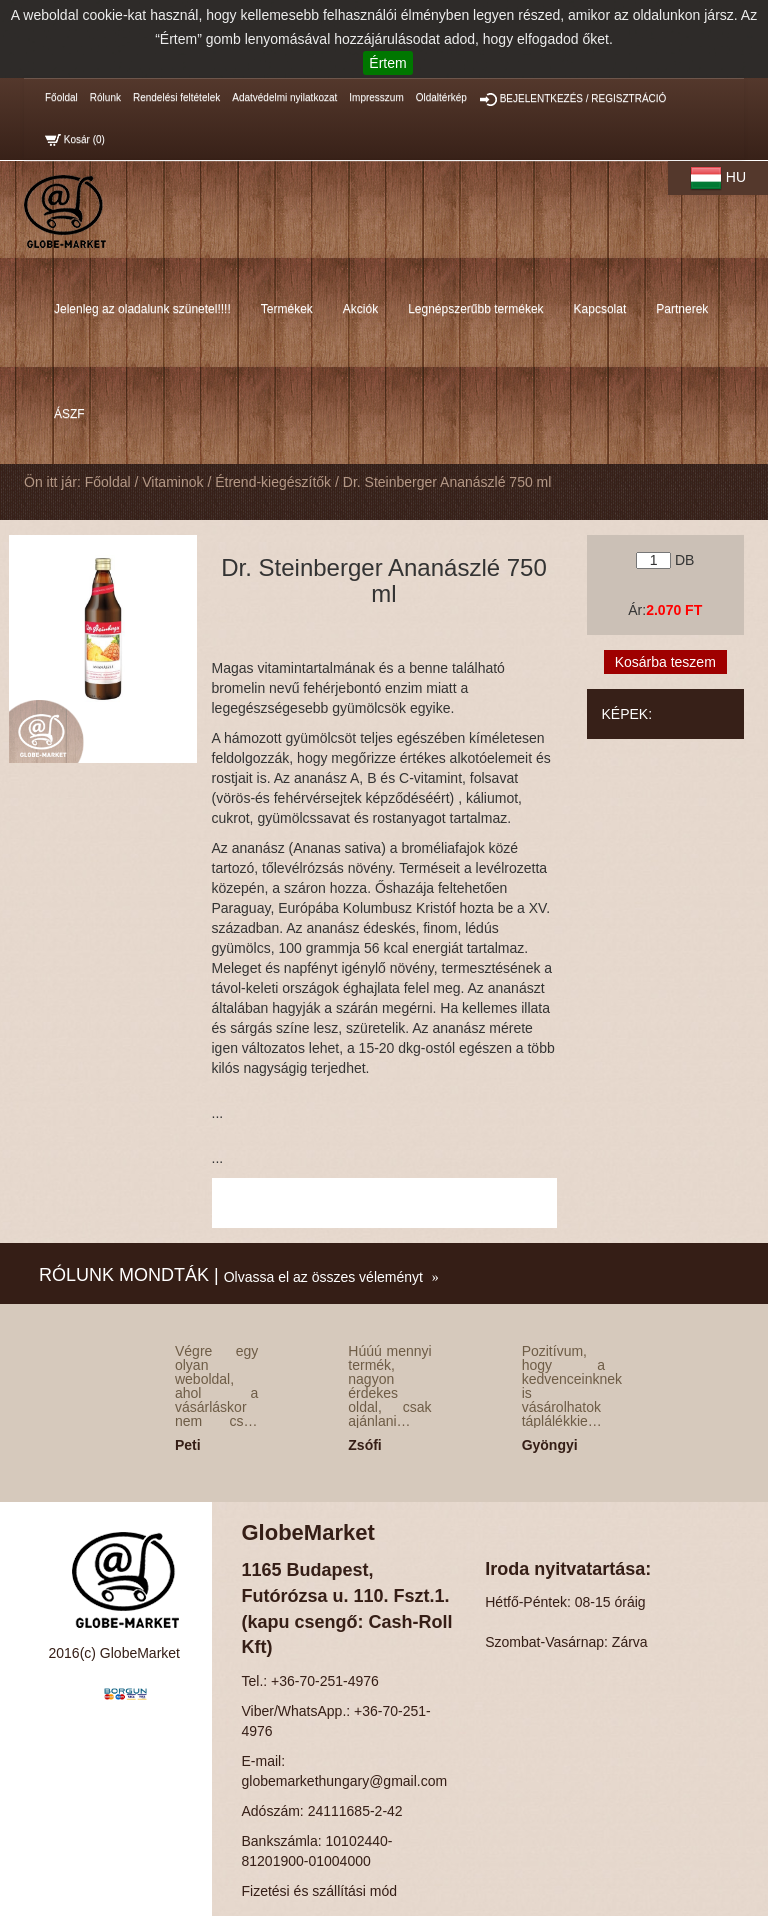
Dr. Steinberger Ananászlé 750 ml (447, 482)
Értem (387, 63)
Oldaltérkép (441, 97)
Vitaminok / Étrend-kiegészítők (236, 482)
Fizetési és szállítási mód (320, 1891)
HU (718, 178)
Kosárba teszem (665, 662)
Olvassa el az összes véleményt (323, 1277)
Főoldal (61, 97)
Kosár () (75, 140)
